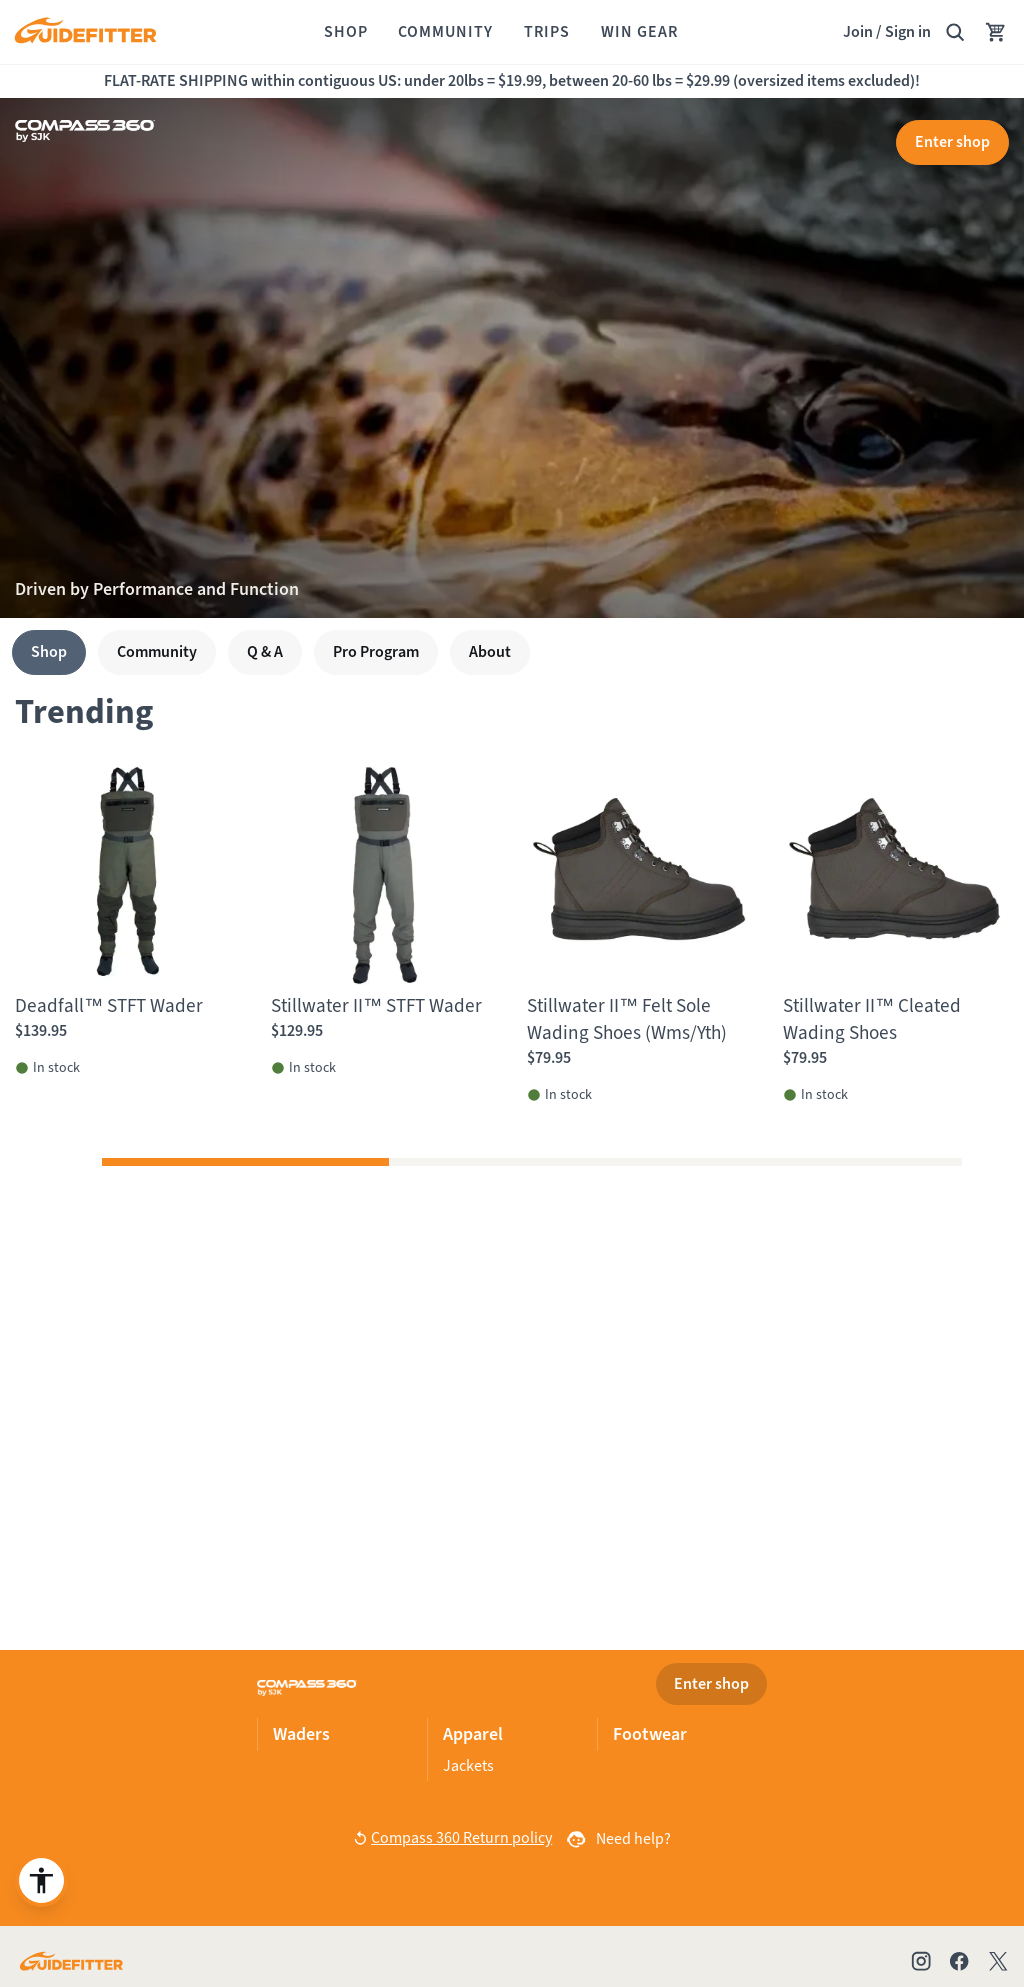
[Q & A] (265, 653)
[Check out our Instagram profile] (921, 1961)
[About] (490, 653)
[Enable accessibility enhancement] (41, 1880)
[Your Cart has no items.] (996, 32)
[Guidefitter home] (85, 32)
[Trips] (547, 32)
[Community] (445, 32)
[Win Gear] (639, 32)
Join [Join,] (858, 31)
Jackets (468, 1765)
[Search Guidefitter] (955, 32)
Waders (301, 1734)
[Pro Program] (376, 653)
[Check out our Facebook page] (959, 1961)
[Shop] (346, 32)
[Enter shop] (952, 143)
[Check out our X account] (1001, 1961)
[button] (245, 1163)
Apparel (473, 1734)
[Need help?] (617, 1839)
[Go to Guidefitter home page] (71, 1961)
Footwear (650, 1734)
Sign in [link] (908, 31)
